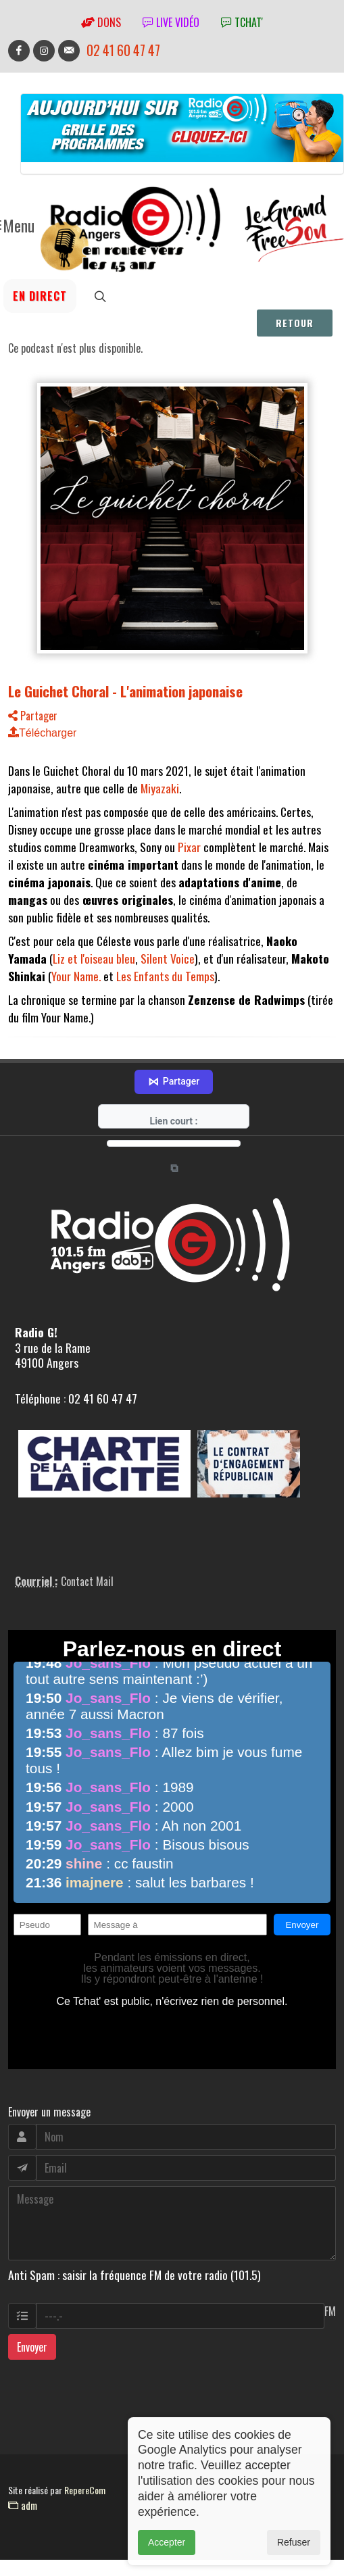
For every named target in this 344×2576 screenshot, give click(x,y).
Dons (101, 22)
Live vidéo (171, 22)
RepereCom (84, 2496)
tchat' (242, 22)
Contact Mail (87, 1587)
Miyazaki (160, 788)
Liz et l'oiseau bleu (94, 958)
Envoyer (32, 2353)
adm (22, 2511)
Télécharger (42, 733)
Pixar (189, 847)
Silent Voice (168, 958)
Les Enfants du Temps (165, 976)
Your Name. (76, 976)
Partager (32, 716)
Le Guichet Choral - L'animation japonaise (125, 690)
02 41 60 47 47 (123, 50)
